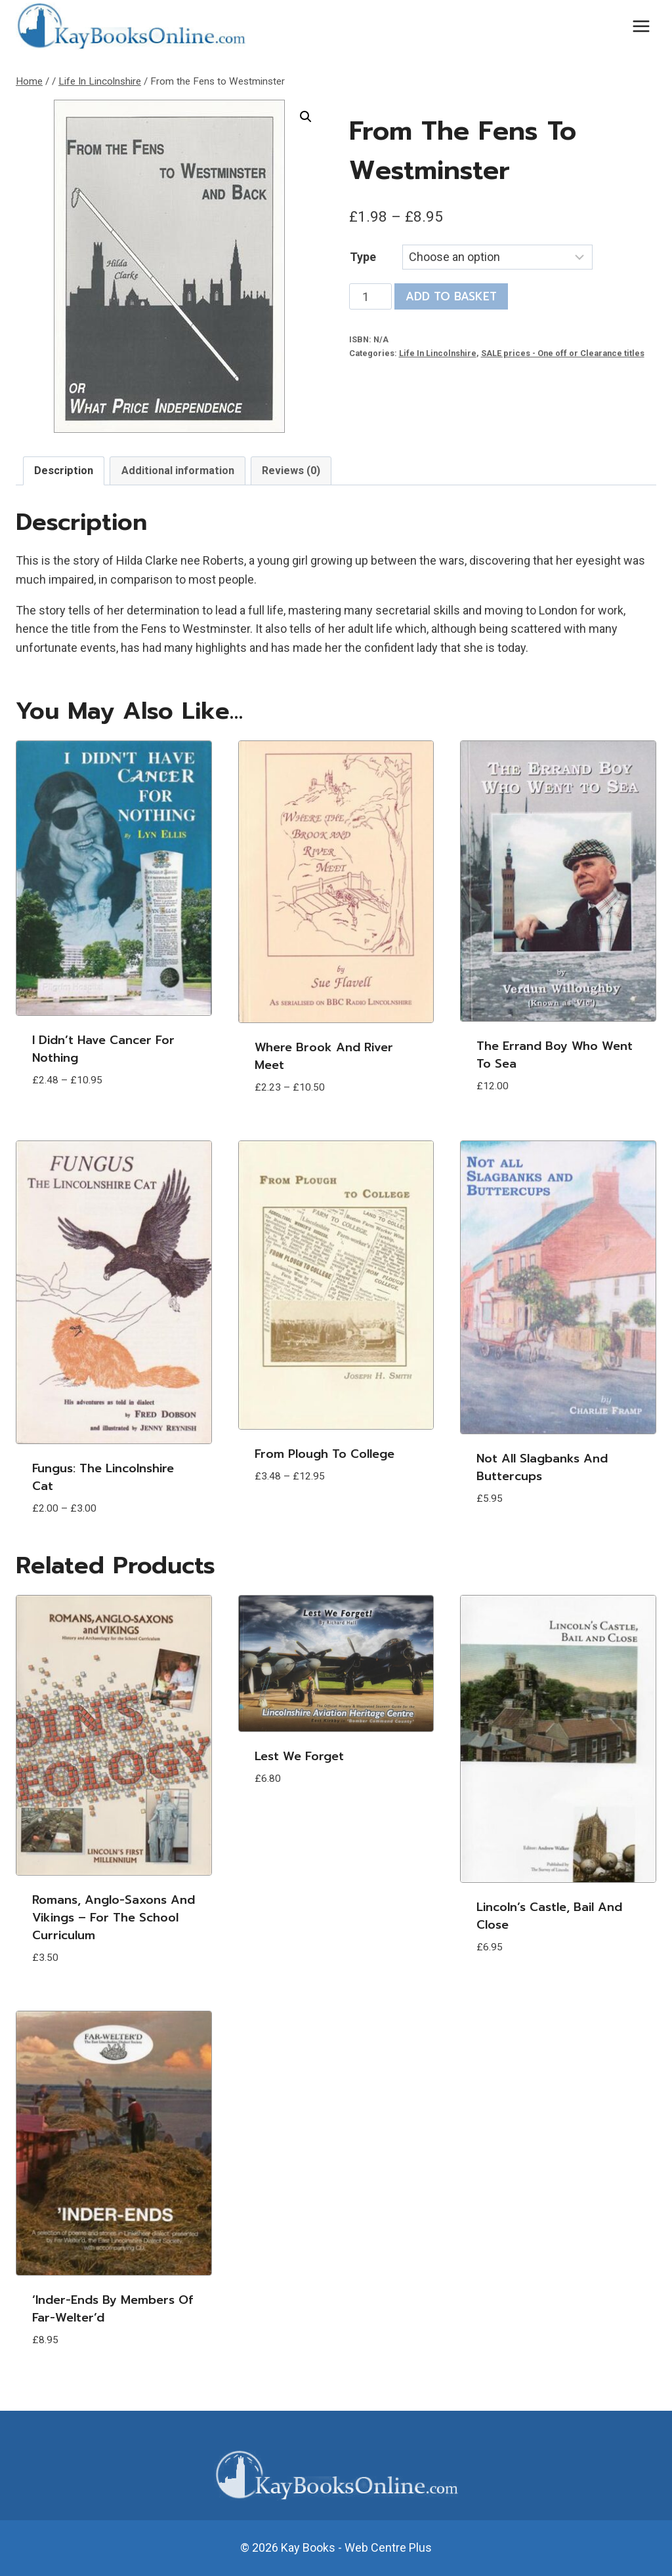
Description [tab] (63, 470)
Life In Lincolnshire (437, 353)
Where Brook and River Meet (324, 1056)
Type (363, 257)
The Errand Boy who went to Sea (554, 1055)
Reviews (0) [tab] (291, 470)
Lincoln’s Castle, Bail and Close (549, 1916)
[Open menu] (640, 25)
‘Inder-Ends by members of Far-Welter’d (112, 2309)
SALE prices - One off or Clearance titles (562, 353)
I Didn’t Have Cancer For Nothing (103, 1049)
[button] (306, 117)
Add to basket (451, 296)
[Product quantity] (370, 296)
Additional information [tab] (177, 470)
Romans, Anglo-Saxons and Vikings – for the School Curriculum (113, 1917)
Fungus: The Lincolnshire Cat (103, 1477)
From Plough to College (324, 1454)
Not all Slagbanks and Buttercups (542, 1467)
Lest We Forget (299, 1756)
